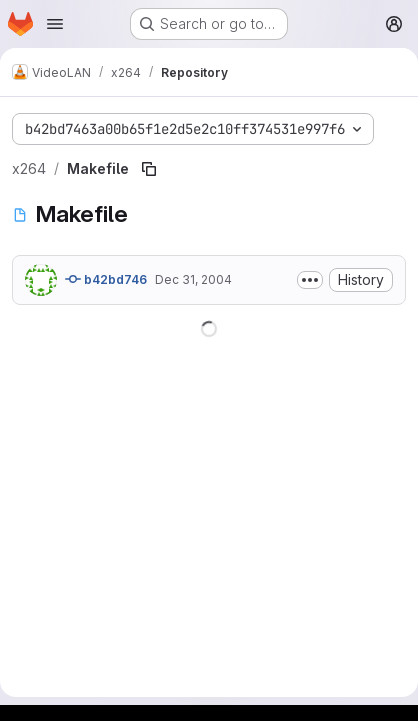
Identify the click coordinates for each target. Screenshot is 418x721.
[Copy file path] (149, 169)
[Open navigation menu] (55, 24)
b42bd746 (106, 279)
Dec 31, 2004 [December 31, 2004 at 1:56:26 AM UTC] (193, 279)
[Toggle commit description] (310, 280)
